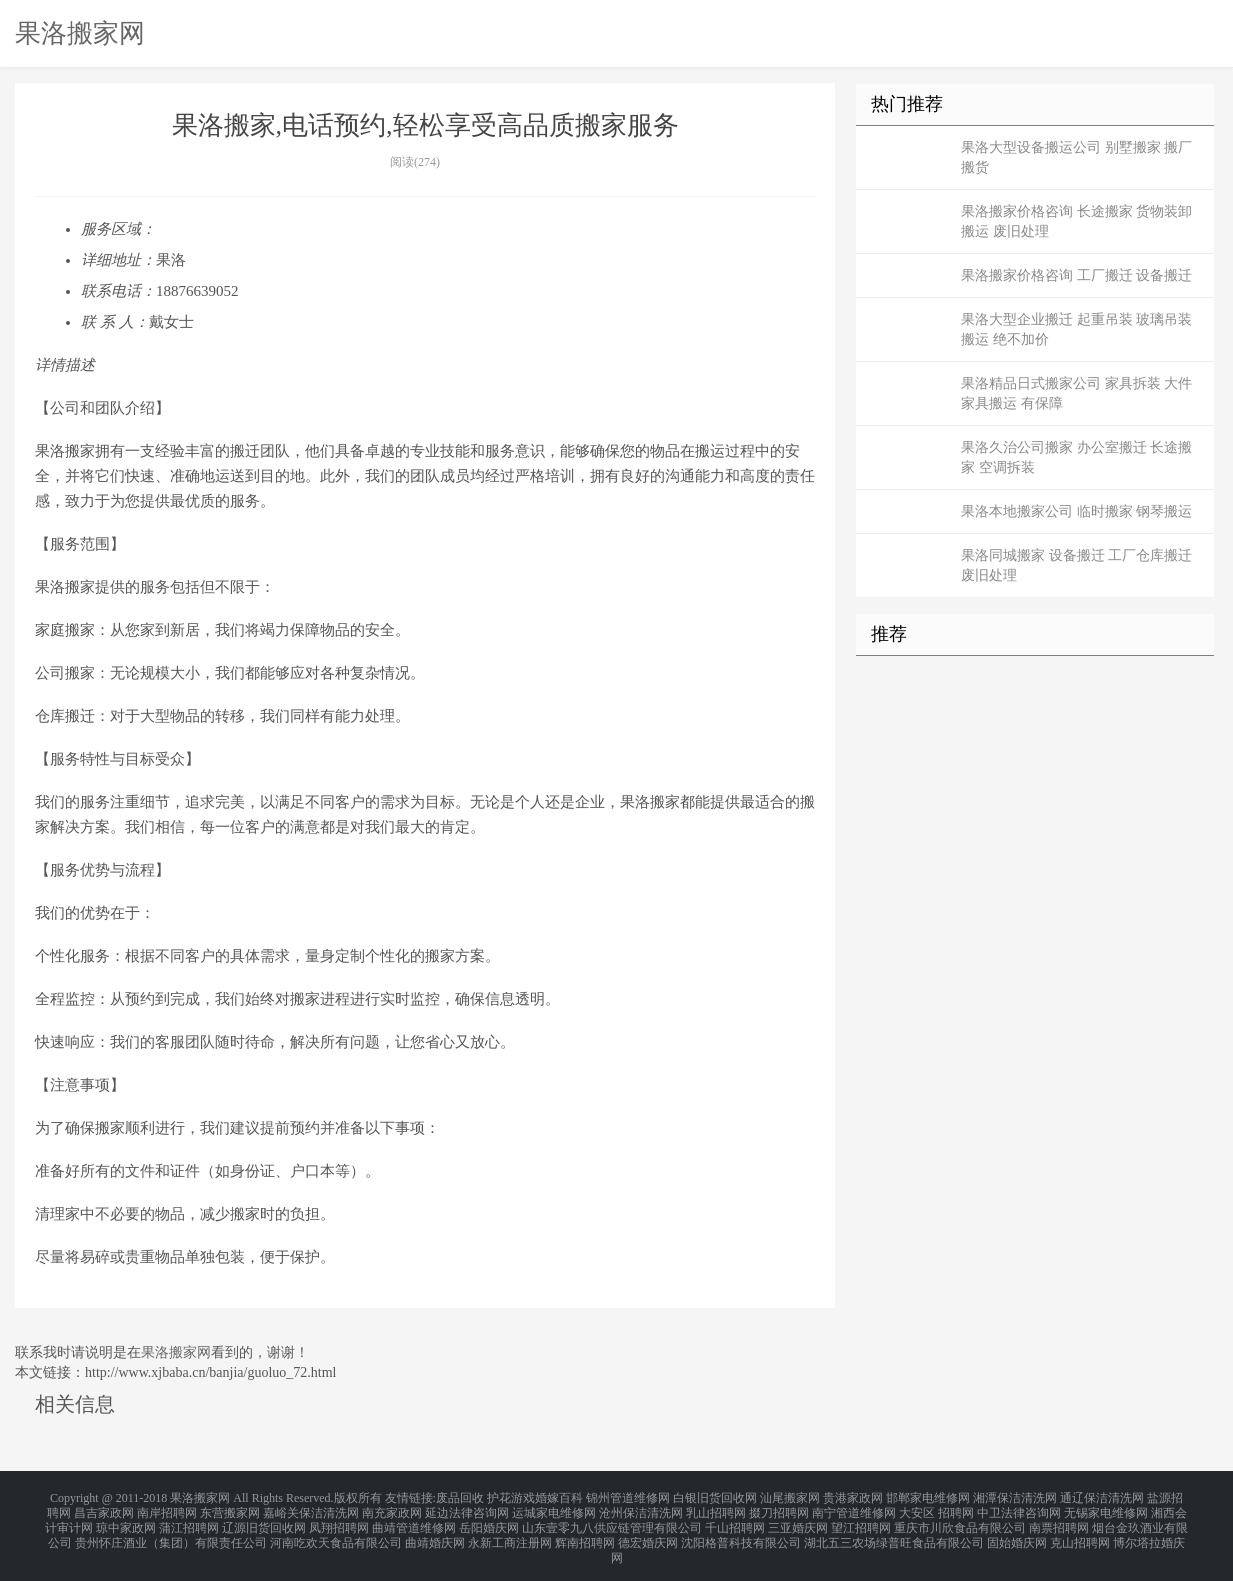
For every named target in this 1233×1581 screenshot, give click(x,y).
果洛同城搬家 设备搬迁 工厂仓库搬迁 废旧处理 (1076, 565)
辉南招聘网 (585, 1533)
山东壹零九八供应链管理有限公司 (612, 1521)
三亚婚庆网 (798, 1521)
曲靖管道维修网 (414, 1521)
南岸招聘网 (167, 1509)
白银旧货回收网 (715, 1497)
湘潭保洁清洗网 (1015, 1497)
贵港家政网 (853, 1497)
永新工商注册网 (510, 1533)
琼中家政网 (126, 1521)
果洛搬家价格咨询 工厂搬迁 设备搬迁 (1076, 275)
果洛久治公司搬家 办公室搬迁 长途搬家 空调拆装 (1076, 457)
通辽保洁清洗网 (1102, 1497)
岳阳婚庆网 (489, 1521)
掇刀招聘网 (779, 1509)
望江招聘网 (861, 1521)
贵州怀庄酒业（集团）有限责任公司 (171, 1533)
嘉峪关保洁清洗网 (311, 1509)
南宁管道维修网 (854, 1509)
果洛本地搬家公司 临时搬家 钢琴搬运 (1076, 511)
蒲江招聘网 (189, 1521)
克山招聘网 (1080, 1533)
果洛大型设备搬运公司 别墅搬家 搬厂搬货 (1076, 157)
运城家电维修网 (554, 1509)
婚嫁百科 (559, 1497)
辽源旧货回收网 (264, 1521)
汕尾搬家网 (790, 1497)
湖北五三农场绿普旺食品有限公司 (894, 1533)
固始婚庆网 (1017, 1533)
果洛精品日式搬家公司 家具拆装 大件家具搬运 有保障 (1076, 393)
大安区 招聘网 (936, 1509)
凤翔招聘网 (339, 1521)
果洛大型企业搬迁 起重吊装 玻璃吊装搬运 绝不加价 (1076, 329)
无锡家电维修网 (1106, 1509)
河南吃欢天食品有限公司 (336, 1533)
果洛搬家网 (80, 33)
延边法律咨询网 (467, 1509)
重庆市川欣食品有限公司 (960, 1521)
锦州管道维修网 (628, 1497)
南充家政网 (392, 1509)
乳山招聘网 (716, 1509)
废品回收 (460, 1497)
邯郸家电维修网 (928, 1497)
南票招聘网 (1059, 1521)
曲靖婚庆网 (435, 1533)
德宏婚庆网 (648, 1533)
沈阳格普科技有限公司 (741, 1533)
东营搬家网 (230, 1509)
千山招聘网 (735, 1521)
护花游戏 (511, 1497)
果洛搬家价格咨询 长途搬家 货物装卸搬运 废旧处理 (1076, 221)
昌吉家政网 (104, 1509)
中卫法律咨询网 (1019, 1509)
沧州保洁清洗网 (641, 1509)
